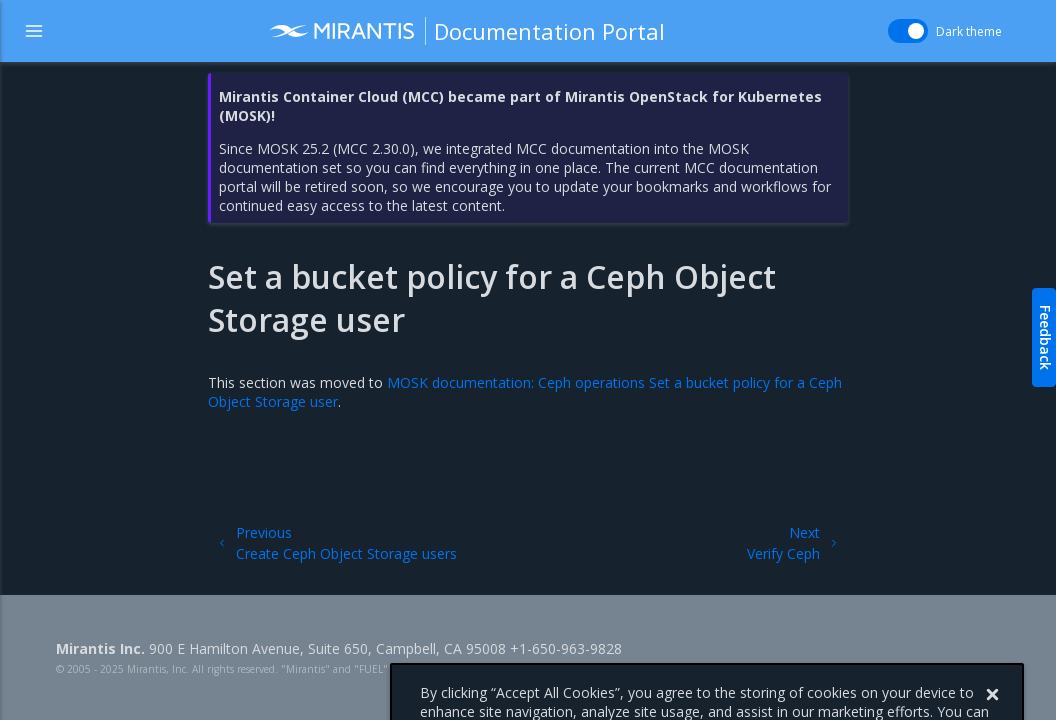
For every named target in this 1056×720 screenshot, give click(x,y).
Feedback (1045, 337)
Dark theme (969, 31)
